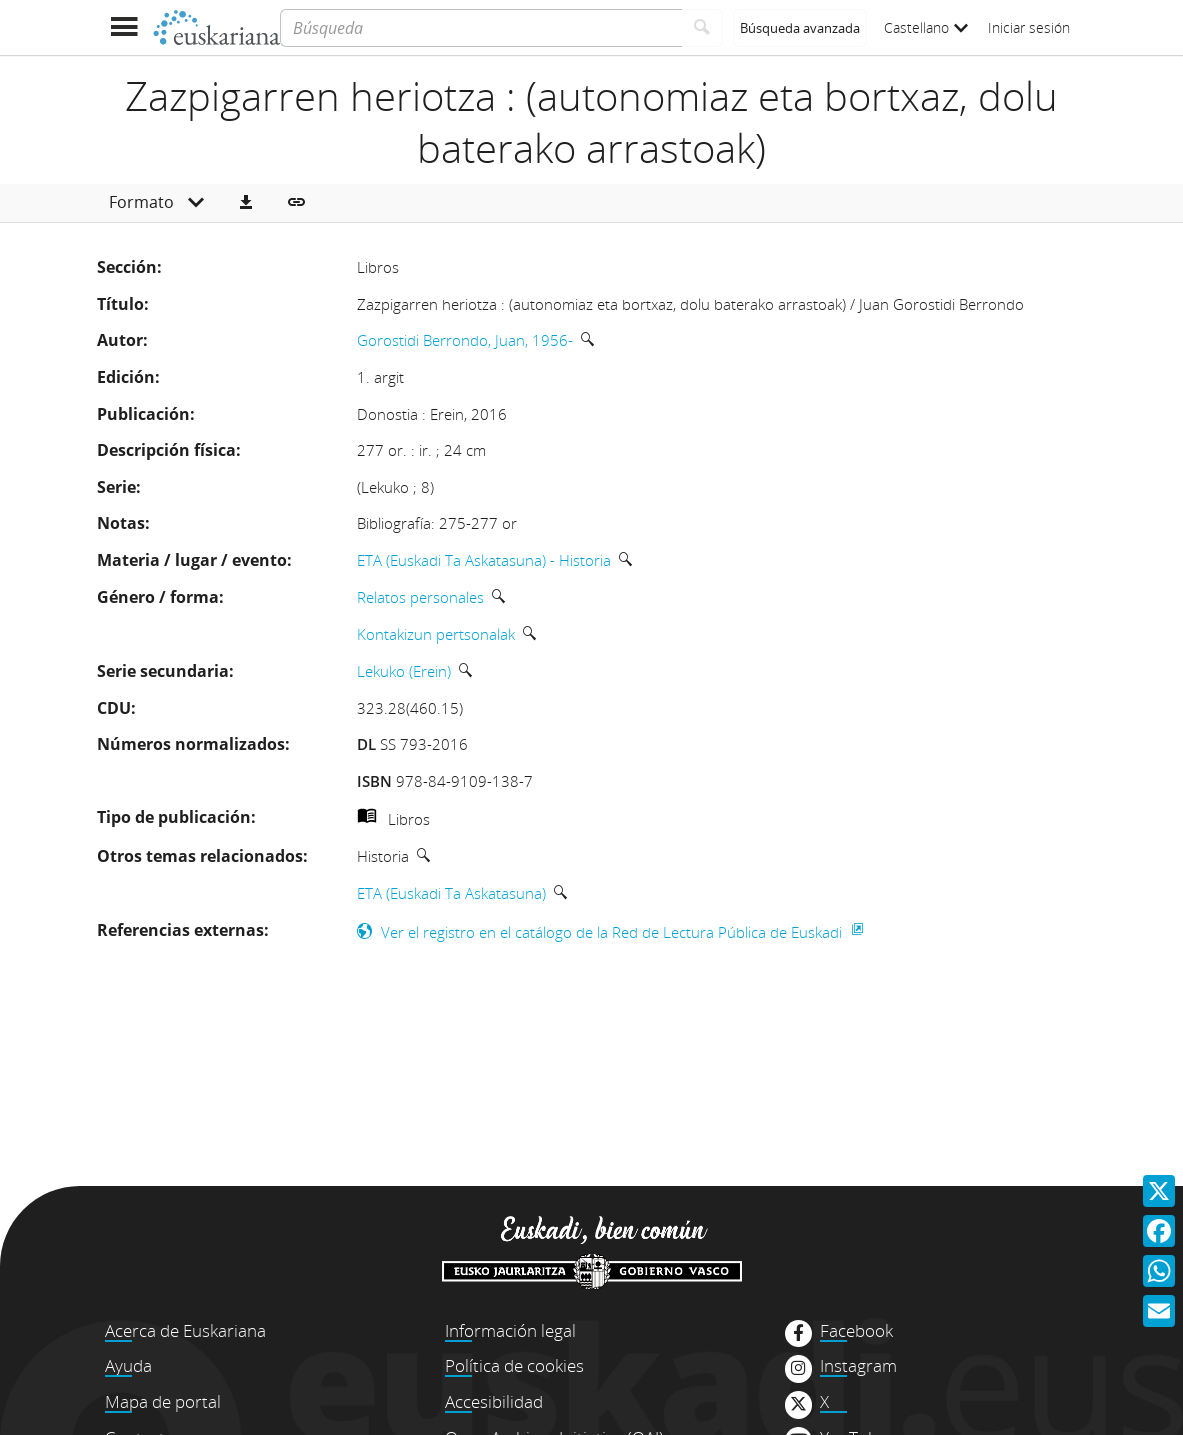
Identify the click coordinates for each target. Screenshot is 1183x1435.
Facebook (856, 1331)
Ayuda (128, 1365)
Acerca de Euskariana (185, 1330)
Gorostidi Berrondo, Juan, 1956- (465, 340)
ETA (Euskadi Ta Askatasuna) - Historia (484, 560)
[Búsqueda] (480, 28)
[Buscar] (702, 28)
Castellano (926, 27)
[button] (246, 203)
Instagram (858, 1366)
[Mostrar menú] (124, 27)
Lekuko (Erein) (404, 671)
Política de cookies (514, 1365)
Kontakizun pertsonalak (436, 634)
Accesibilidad (494, 1401)
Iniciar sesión (1029, 27)
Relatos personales (420, 597)
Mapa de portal (163, 1401)
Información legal (510, 1330)
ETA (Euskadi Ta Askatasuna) (451, 893)
